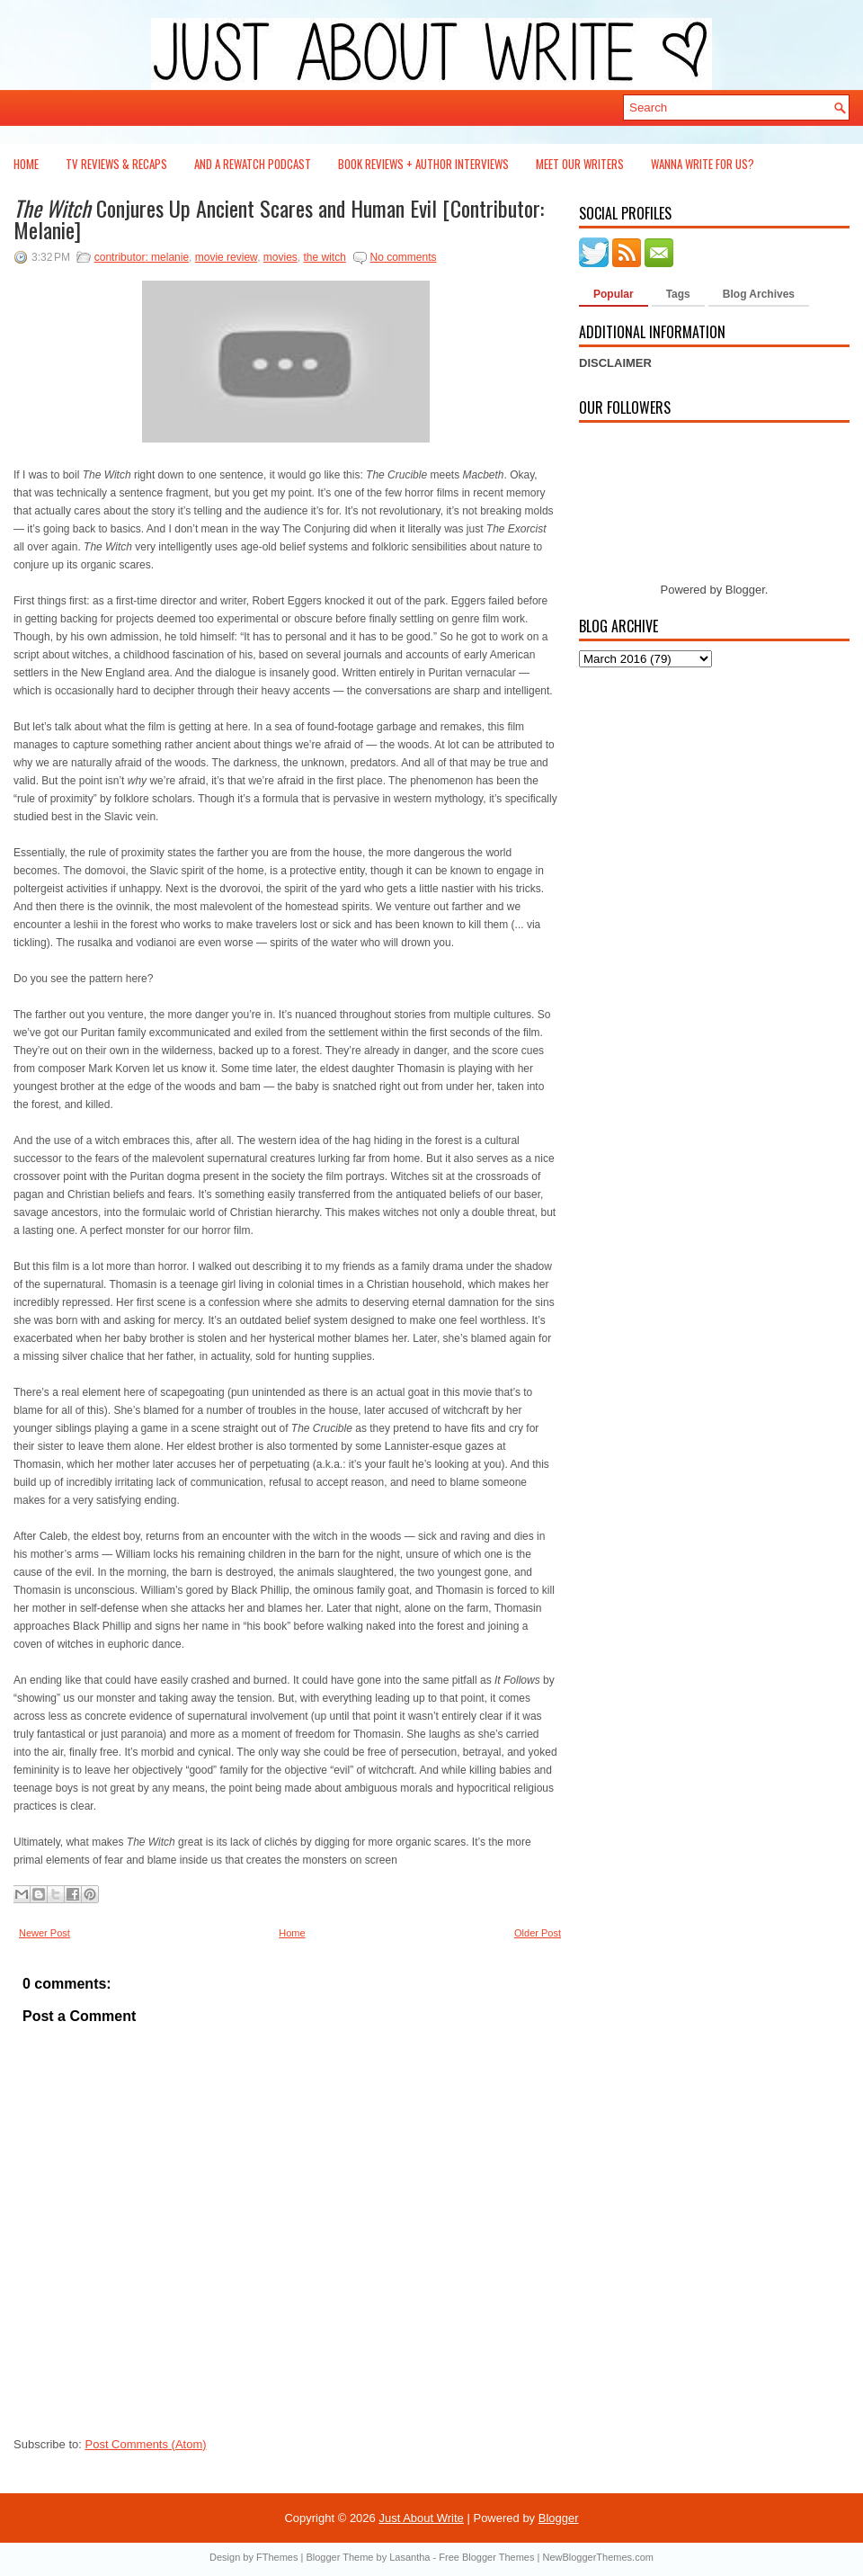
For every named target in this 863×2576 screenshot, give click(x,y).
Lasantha (409, 2557)
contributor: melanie (141, 257)
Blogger (745, 589)
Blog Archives (759, 294)
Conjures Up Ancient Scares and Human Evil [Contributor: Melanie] (278, 218)
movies (280, 257)
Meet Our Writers (580, 164)
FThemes (277, 2557)
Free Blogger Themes (486, 2557)
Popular (613, 294)
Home (26, 164)
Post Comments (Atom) (146, 2444)
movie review (226, 257)
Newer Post (44, 1933)
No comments (403, 257)
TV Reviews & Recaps (116, 164)
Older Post (537, 1933)
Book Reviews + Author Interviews (423, 164)
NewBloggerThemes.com (598, 2557)
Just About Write (420, 2518)
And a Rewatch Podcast (252, 164)
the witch (324, 257)
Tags (678, 294)
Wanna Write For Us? (702, 164)
